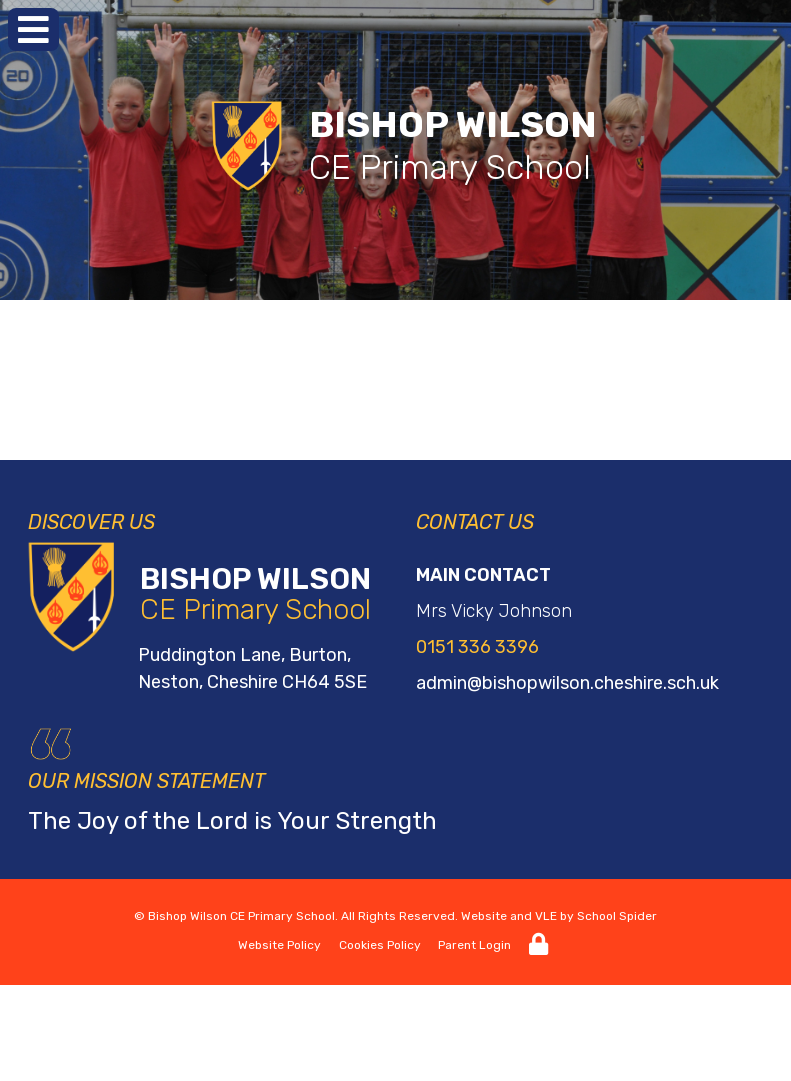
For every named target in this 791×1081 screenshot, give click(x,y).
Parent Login (474, 945)
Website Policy (279, 945)
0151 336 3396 (477, 647)
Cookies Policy (380, 945)
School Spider (617, 916)
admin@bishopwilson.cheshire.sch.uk (567, 683)
